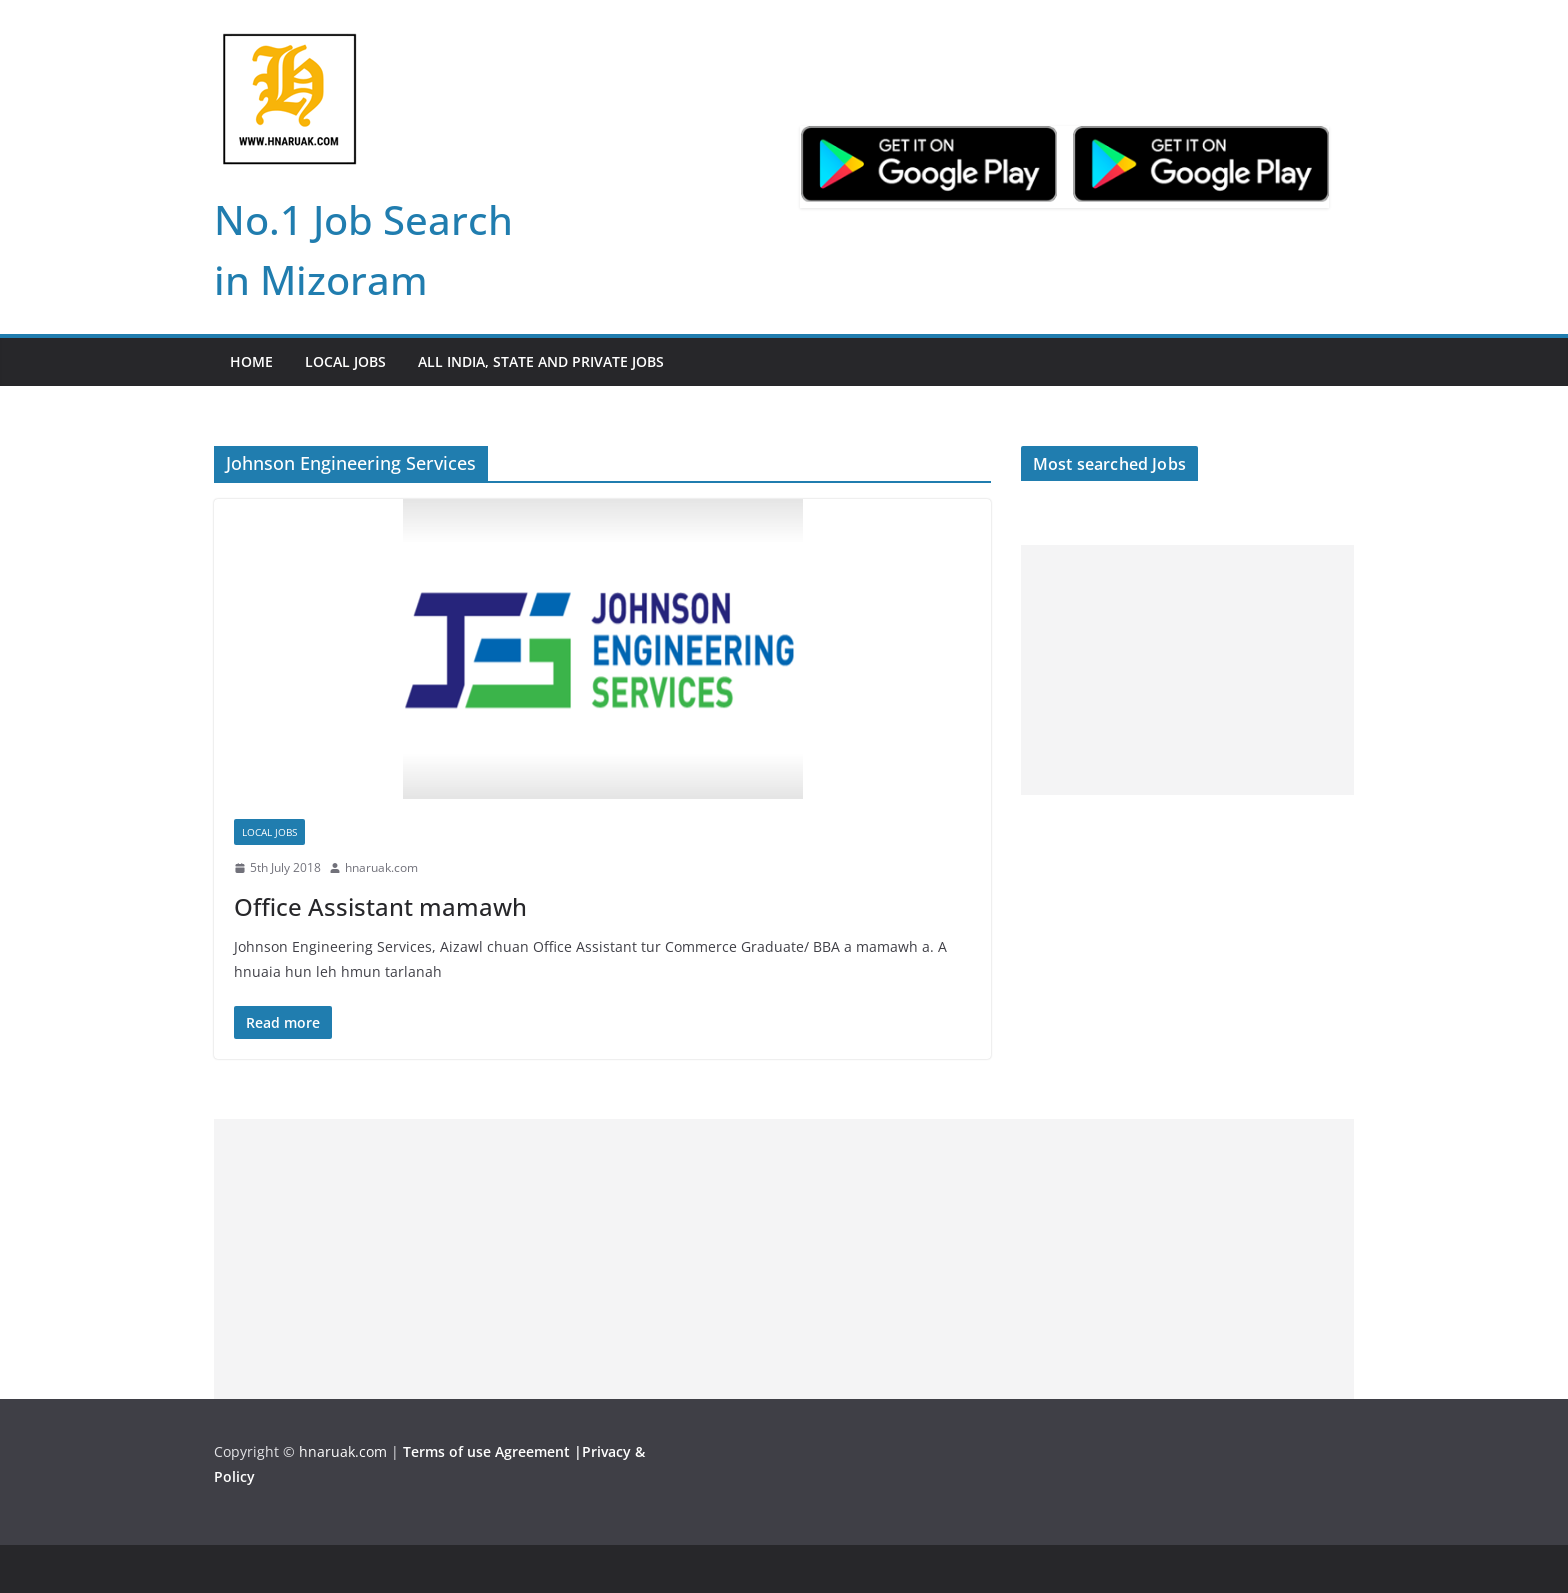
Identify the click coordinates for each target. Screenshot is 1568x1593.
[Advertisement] (1187, 670)
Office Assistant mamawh (380, 906)
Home (251, 361)
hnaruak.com (381, 867)
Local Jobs (345, 361)
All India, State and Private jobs (541, 361)
